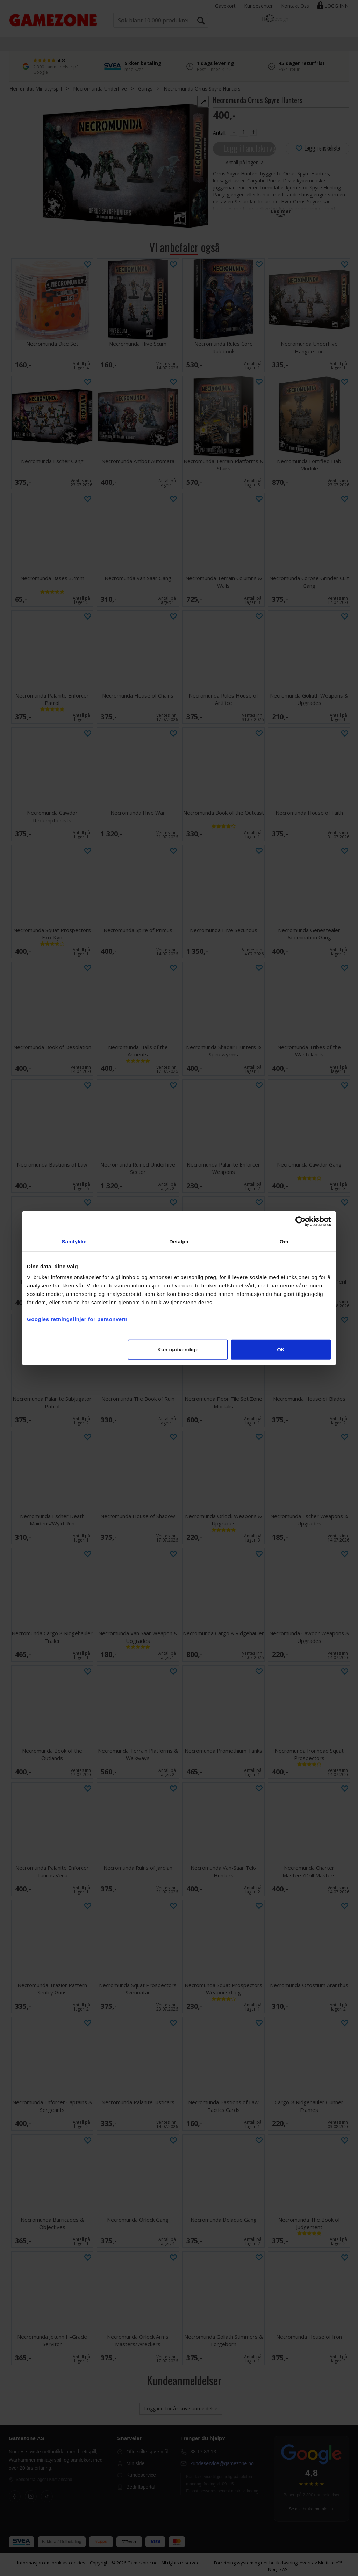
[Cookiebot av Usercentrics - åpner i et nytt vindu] (300, 1221)
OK (281, 1349)
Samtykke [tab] (74, 1241)
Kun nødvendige (178, 1349)
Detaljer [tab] (179, 1241)
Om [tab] (283, 1241)
